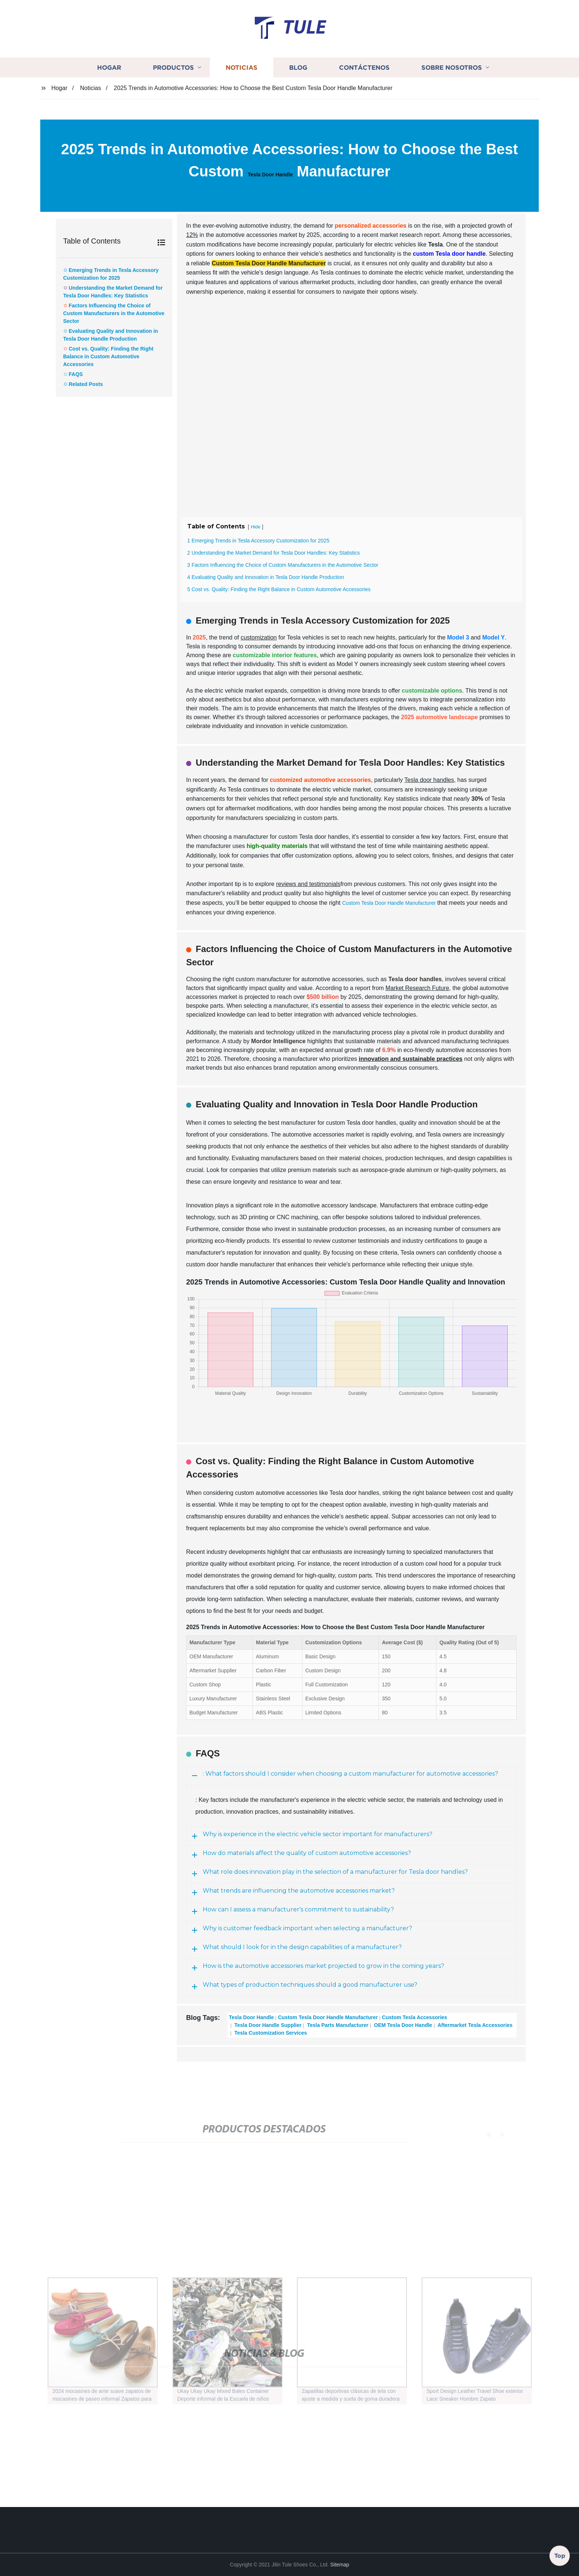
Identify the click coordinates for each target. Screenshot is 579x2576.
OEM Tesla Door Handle (402, 2025)
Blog (298, 67)
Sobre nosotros (451, 67)
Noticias (241, 67)
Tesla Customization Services (270, 2033)
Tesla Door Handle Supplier (267, 2025)
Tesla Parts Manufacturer (337, 2025)
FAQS (76, 374)
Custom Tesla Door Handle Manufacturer (389, 903)
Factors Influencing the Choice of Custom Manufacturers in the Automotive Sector (113, 313)
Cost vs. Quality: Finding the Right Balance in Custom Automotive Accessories (108, 356)
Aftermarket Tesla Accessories (474, 2025)
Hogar (109, 67)
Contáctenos (364, 67)
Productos (173, 67)
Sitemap (339, 2565)
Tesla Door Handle (270, 174)
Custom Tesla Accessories (414, 2017)
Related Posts (86, 384)
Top (559, 2556)
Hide (255, 527)
